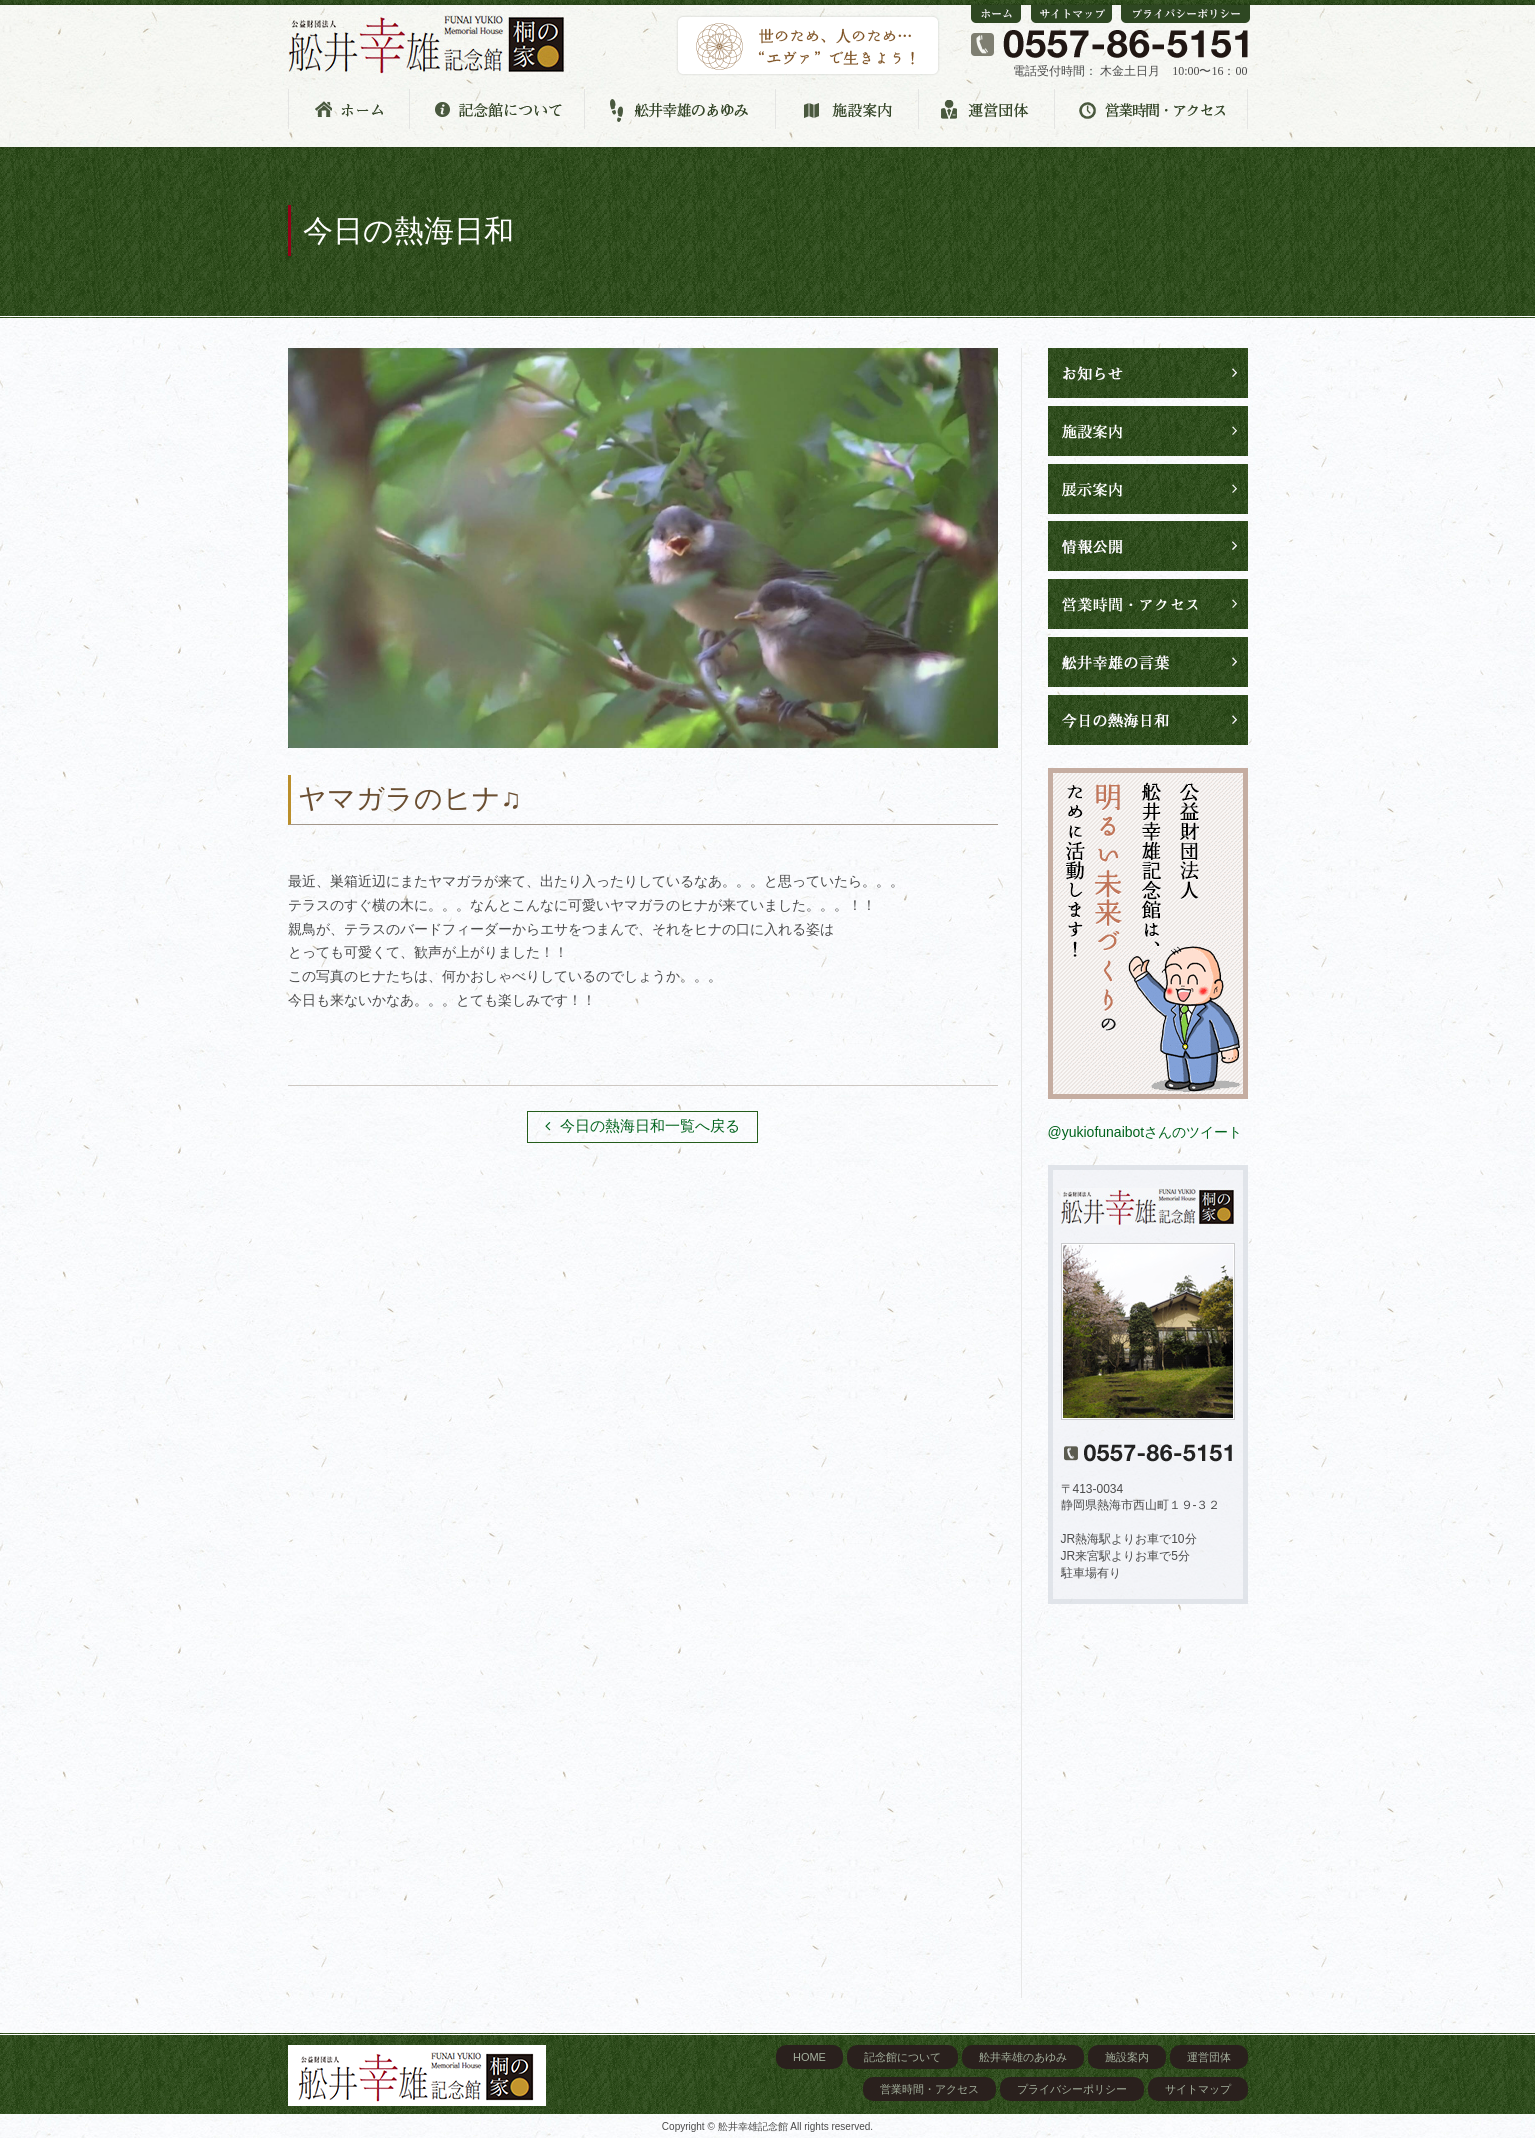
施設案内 (1127, 2057)
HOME (809, 2057)
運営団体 (1209, 2057)
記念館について (902, 2057)
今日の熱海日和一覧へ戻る (642, 1126)
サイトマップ (1198, 2089)
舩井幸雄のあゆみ (1023, 2057)
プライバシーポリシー (1072, 2089)
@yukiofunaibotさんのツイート (1145, 1132)
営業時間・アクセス (929, 2089)
